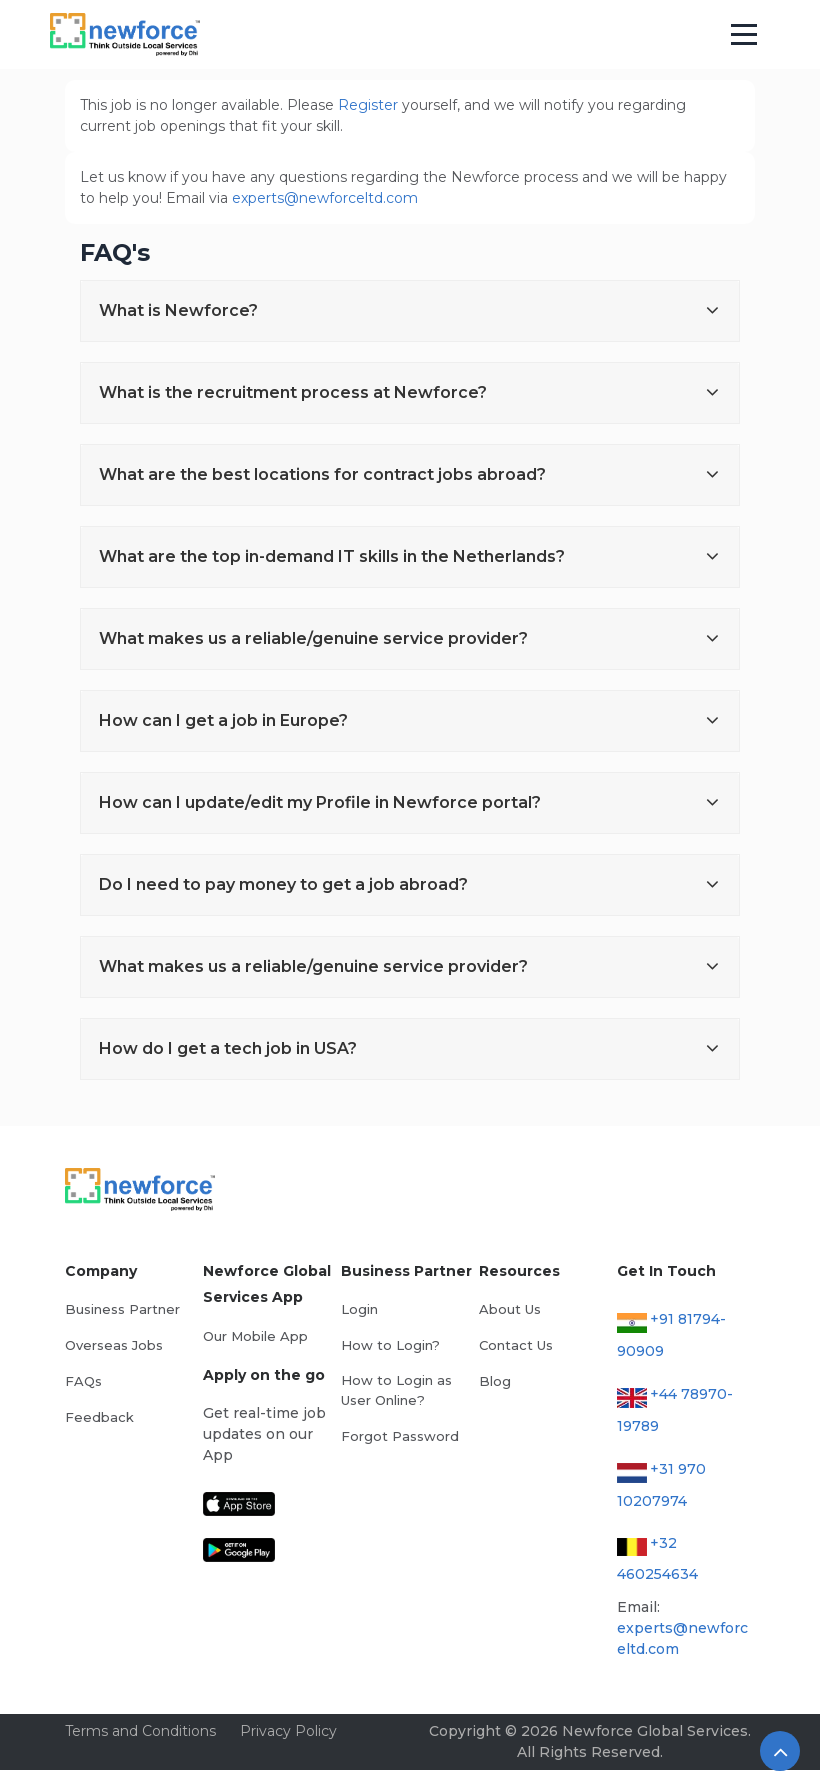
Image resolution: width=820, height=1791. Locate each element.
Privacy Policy (288, 1731)
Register (368, 105)
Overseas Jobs (114, 1345)
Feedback (99, 1417)
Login (359, 1309)
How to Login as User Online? (396, 1390)
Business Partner (122, 1309)
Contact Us (516, 1345)
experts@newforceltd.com (325, 198)
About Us (510, 1309)
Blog (495, 1381)
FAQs (83, 1381)
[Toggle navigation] (744, 35)
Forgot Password (400, 1436)
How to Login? (390, 1345)
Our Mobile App (255, 1336)
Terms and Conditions (140, 1731)
